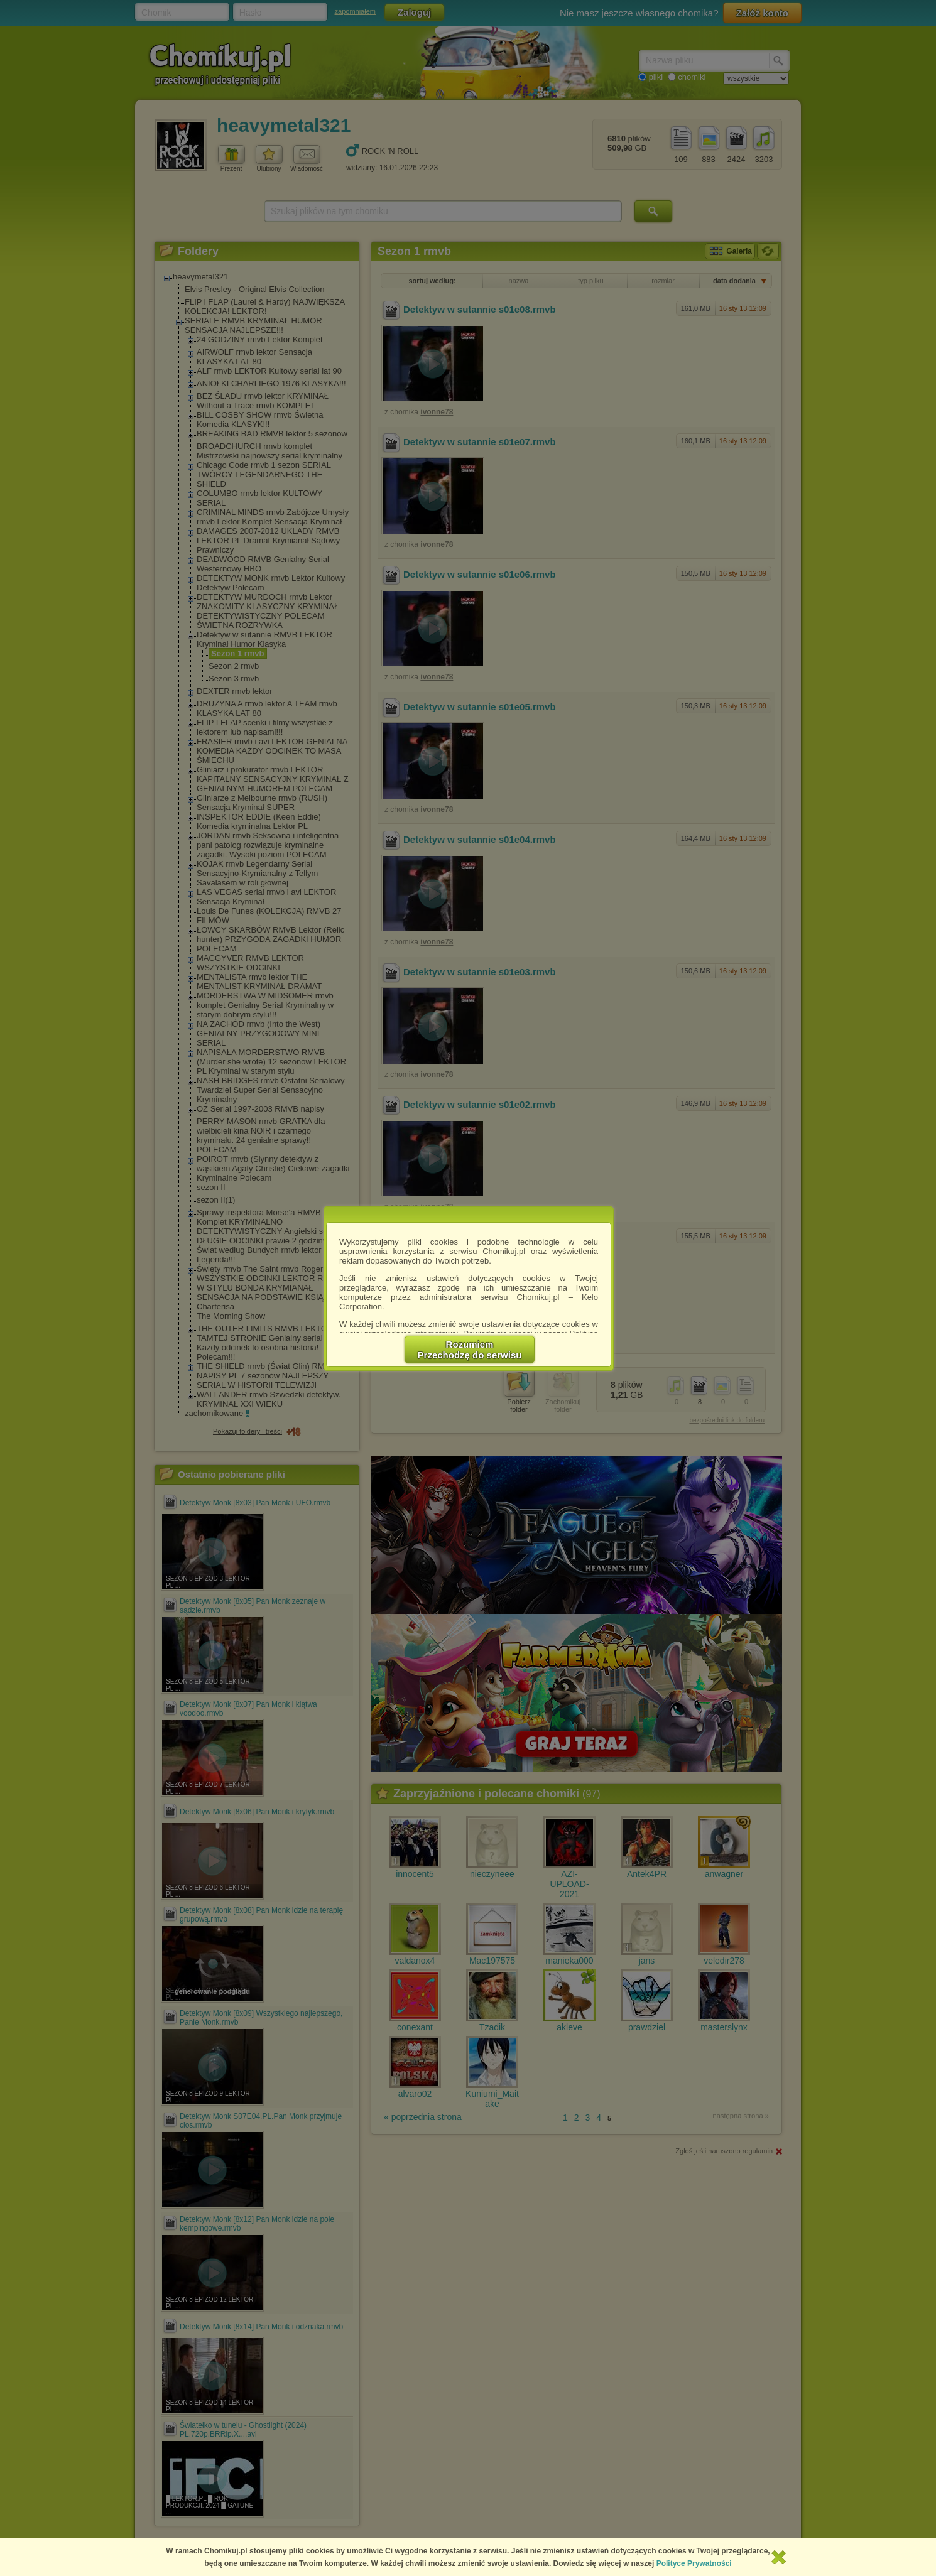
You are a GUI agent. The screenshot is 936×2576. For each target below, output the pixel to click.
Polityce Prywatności (694, 2563)
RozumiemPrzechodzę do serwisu (470, 1349)
